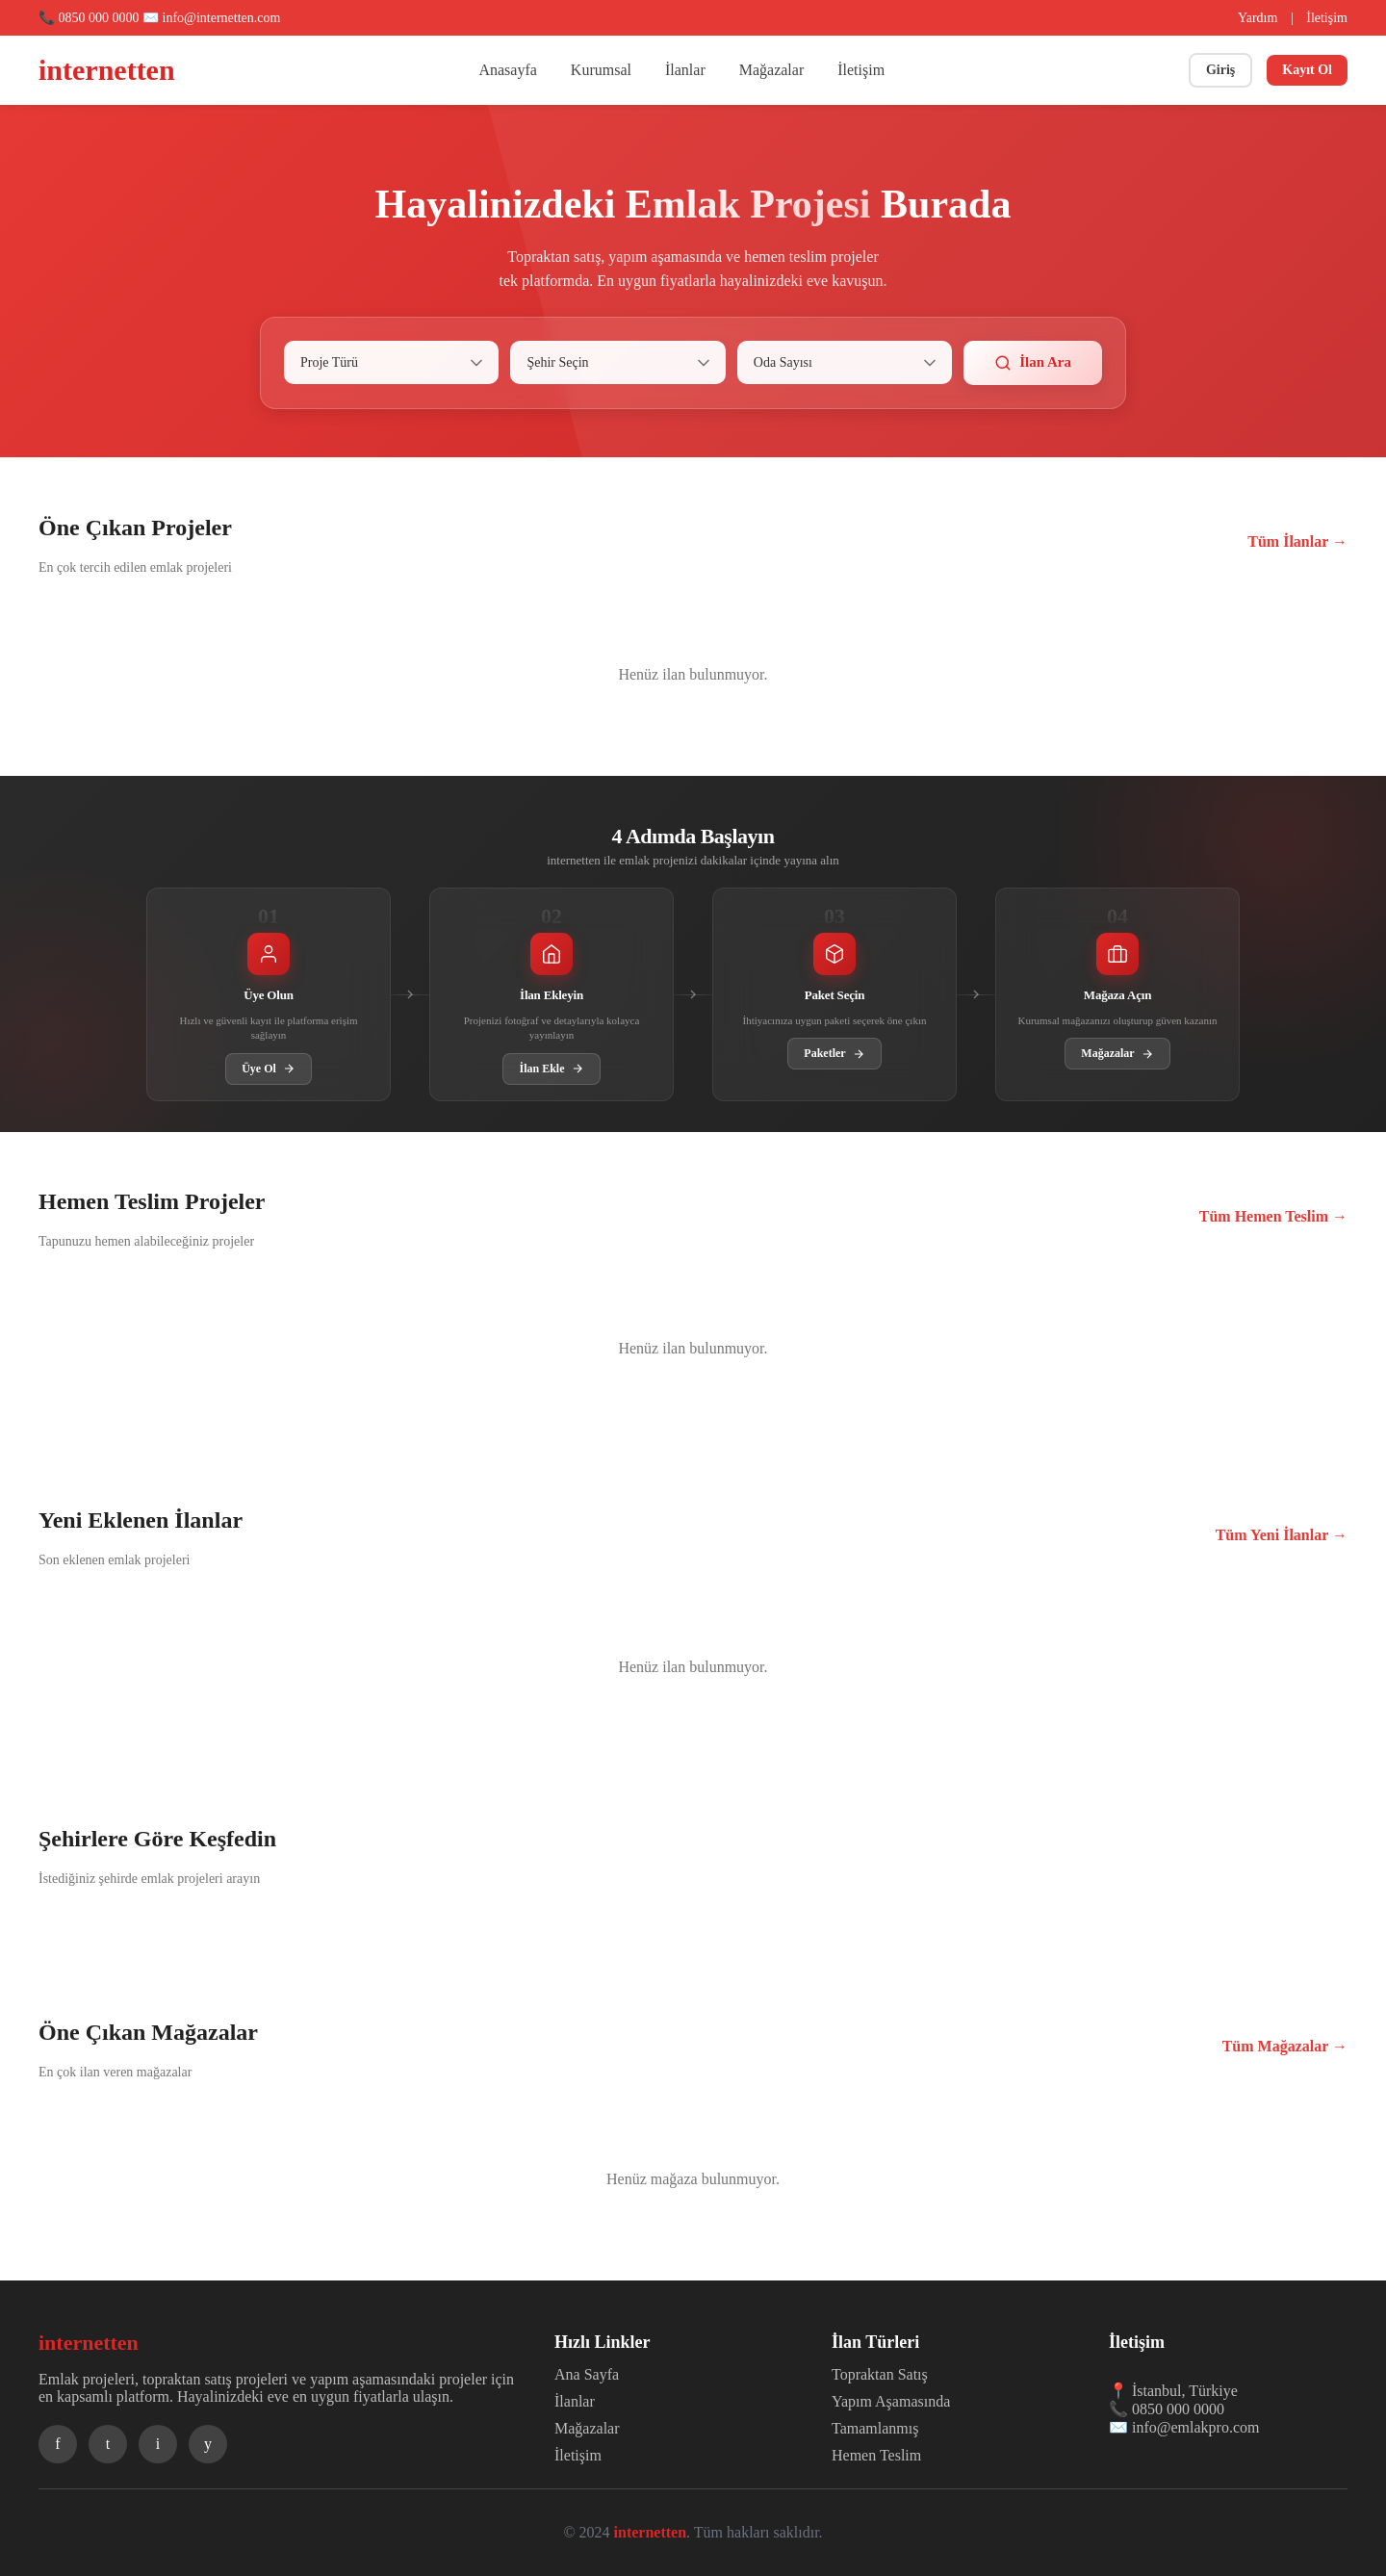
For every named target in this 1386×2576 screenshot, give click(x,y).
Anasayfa (507, 70)
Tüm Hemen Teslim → (1273, 1216)
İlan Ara (1032, 363)
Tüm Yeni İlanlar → (1282, 1535)
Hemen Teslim (876, 2455)
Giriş (1220, 70)
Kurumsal (601, 70)
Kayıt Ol (1307, 70)
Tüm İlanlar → (1297, 541)
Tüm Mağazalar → (1285, 2046)
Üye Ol (268, 1069)
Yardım (1257, 18)
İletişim (1327, 18)
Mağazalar (772, 70)
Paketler (834, 1053)
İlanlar (685, 70)
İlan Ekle (551, 1069)
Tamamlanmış (875, 2428)
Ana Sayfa (586, 2374)
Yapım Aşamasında (891, 2401)
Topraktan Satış (880, 2374)
